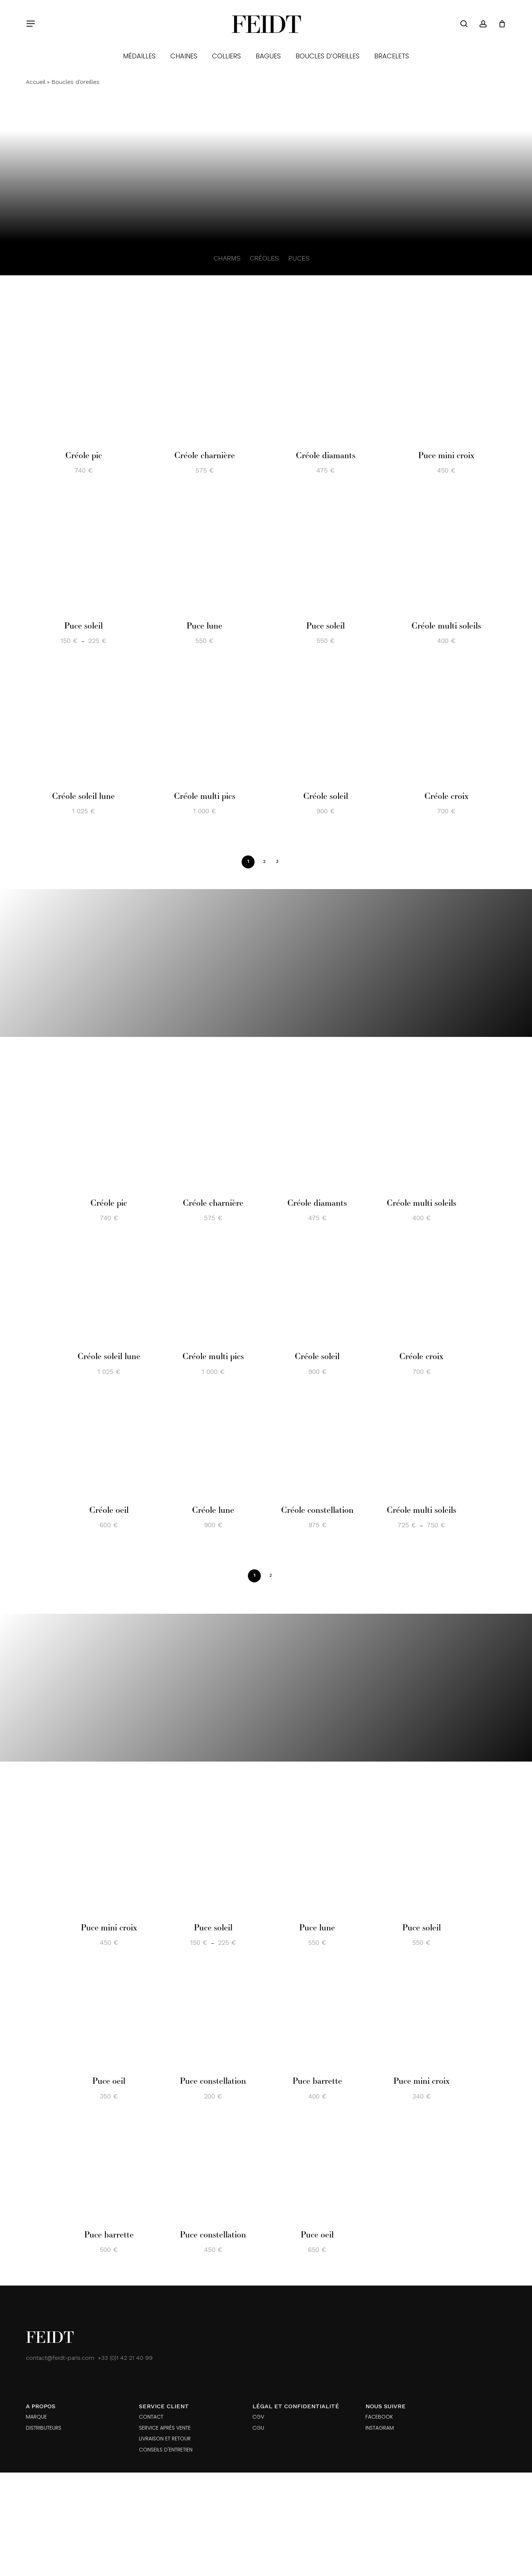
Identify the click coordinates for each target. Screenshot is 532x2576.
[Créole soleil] (325, 723)
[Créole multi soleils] (446, 553)
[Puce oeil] (108, 2017)
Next (289, 861)
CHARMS (227, 258)
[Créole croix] (446, 723)
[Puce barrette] (317, 2017)
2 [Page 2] (264, 861)
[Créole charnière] (204, 383)
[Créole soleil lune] (83, 723)
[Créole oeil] (108, 1446)
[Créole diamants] (325, 383)
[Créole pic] (83, 383)
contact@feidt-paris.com (60, 2357)
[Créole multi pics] (204, 723)
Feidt (266, 24)
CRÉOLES (264, 258)
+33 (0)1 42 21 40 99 (125, 2357)
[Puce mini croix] (446, 383)
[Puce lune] (204, 553)
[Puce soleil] (83, 553)
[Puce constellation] (213, 2017)
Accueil (35, 81)
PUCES (299, 258)
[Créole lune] (213, 1446)
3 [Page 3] (277, 861)
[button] (30, 24)
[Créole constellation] (317, 1446)
